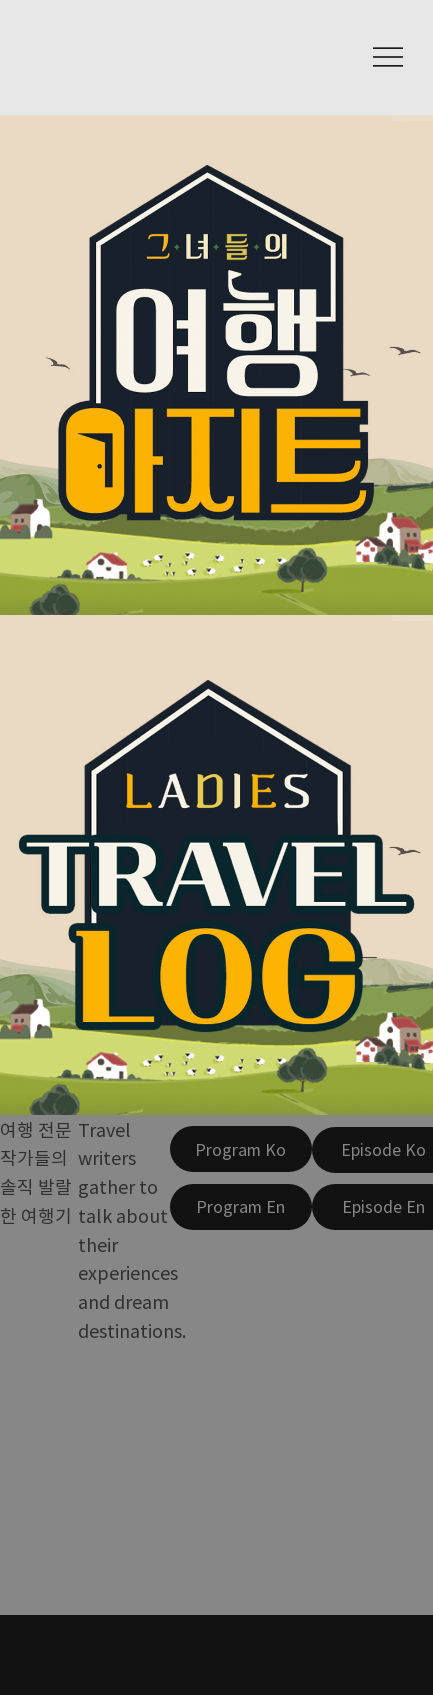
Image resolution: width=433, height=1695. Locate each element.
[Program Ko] (241, 1149)
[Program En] (241, 1207)
